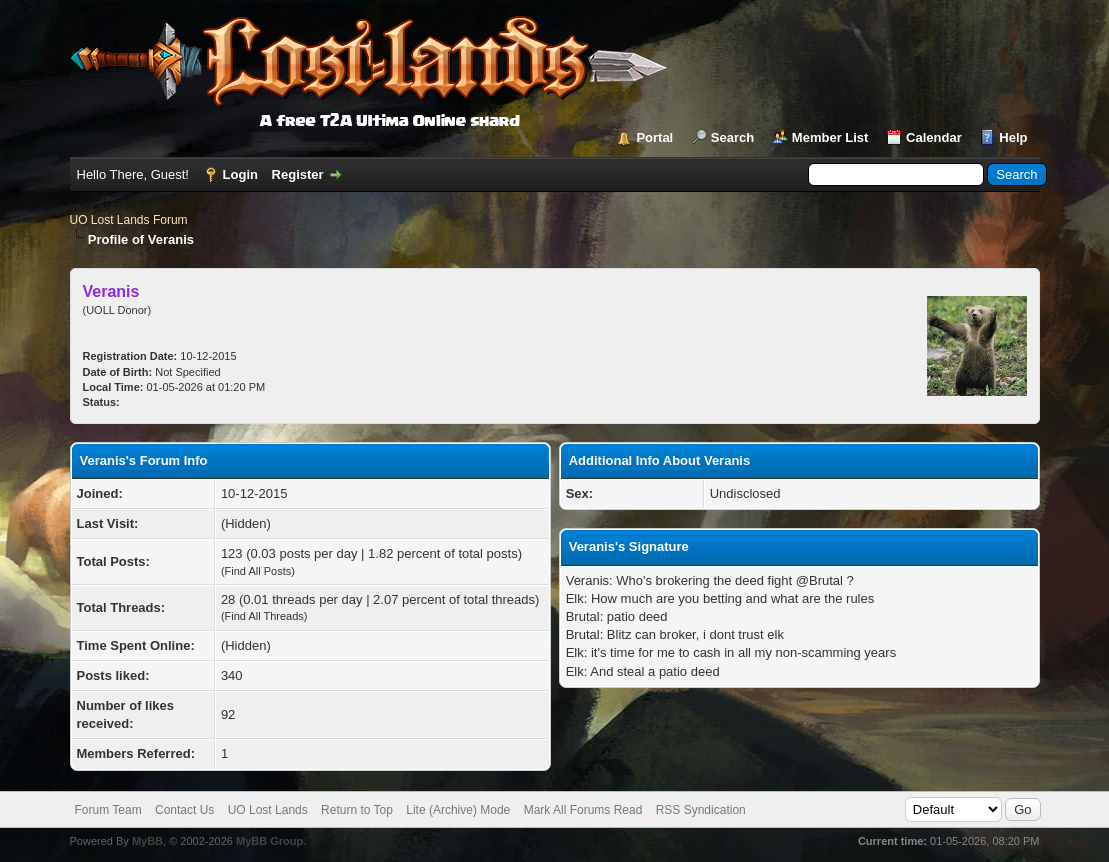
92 (228, 714)
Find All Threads (264, 616)
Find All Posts (258, 571)
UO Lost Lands (268, 810)
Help (1013, 137)
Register (298, 174)
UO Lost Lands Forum (129, 220)
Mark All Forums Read (583, 810)
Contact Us (184, 810)
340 (232, 675)
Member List (830, 137)
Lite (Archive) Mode (458, 810)
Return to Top (357, 810)
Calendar (934, 137)
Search (732, 137)
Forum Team (108, 810)
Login (240, 174)
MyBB (147, 841)
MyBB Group (269, 841)
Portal (654, 137)
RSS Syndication (701, 810)
